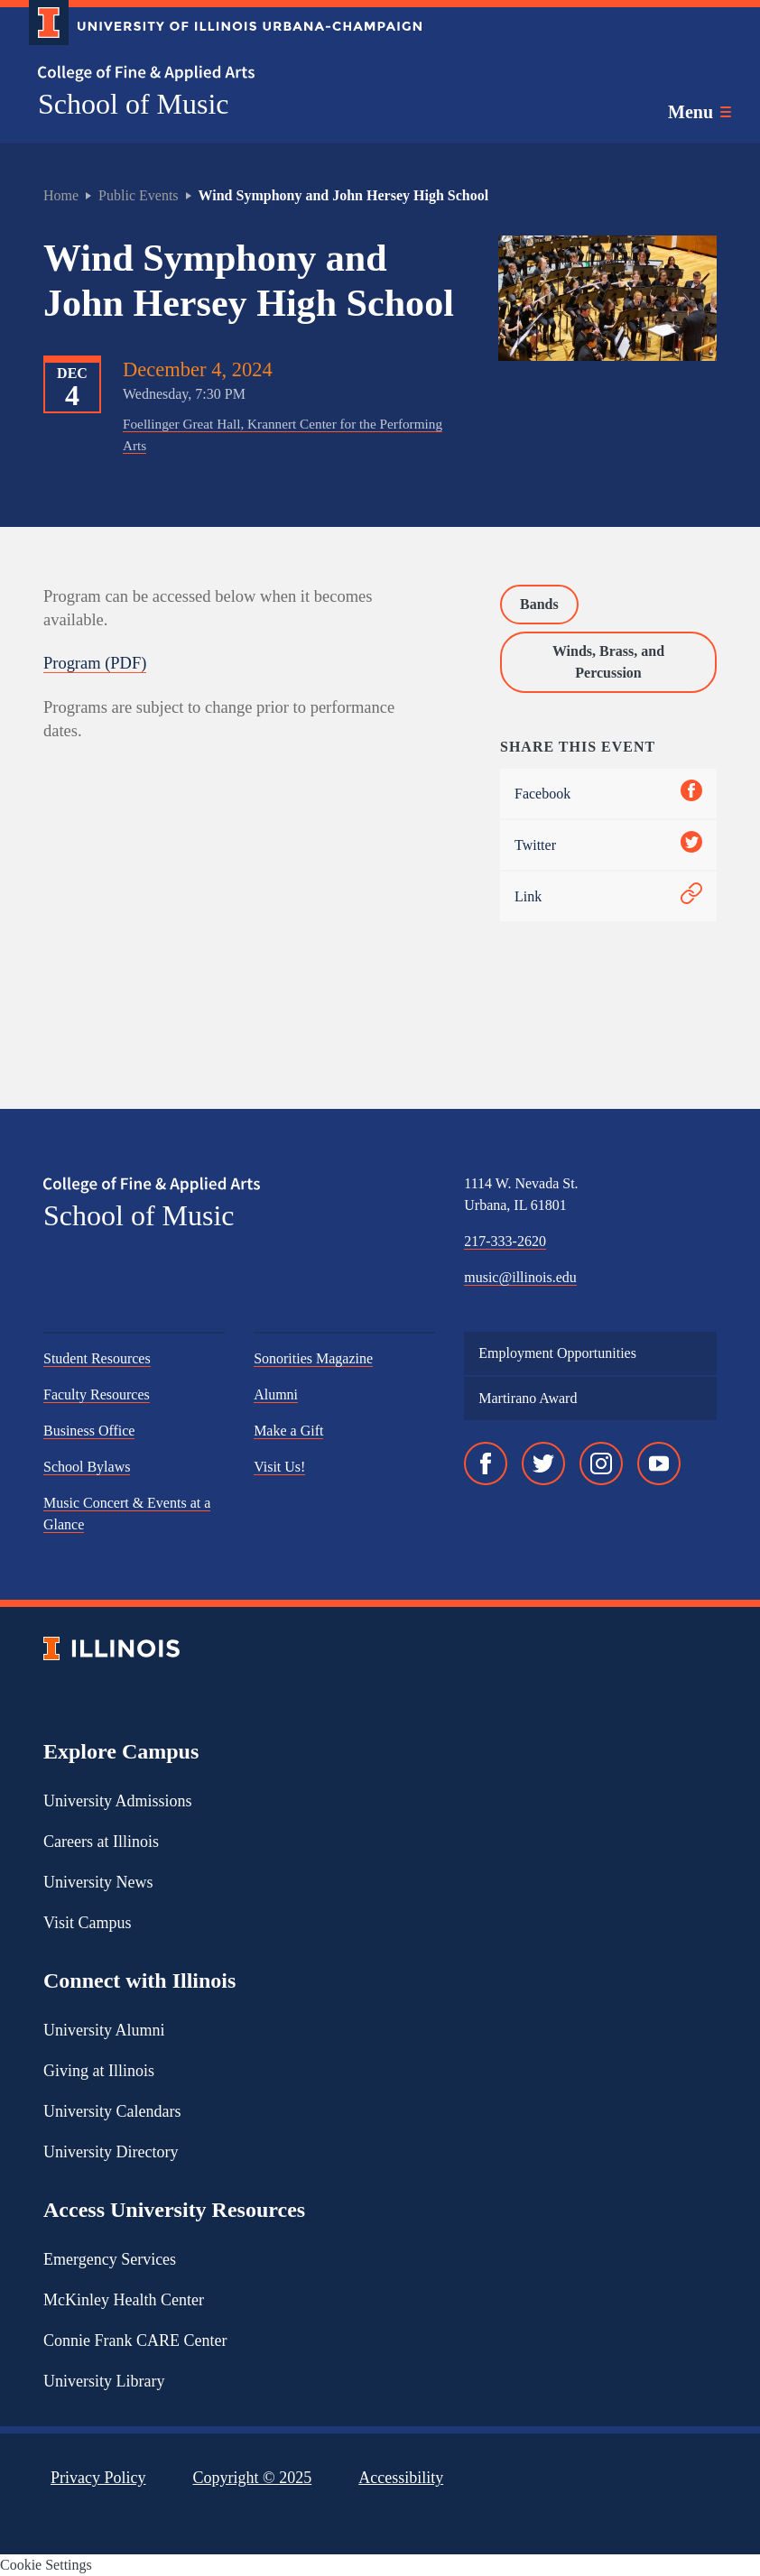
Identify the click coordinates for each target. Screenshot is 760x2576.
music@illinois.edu (520, 1277)
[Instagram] (601, 1463)
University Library (103, 2381)
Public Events (138, 195)
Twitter (608, 845)
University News (98, 1882)
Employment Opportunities (557, 1353)
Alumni (276, 1394)
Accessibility (400, 2478)
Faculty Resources (96, 1394)
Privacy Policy (98, 2478)
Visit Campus (87, 1923)
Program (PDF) (95, 662)
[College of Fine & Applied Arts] (218, 73)
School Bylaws (86, 1466)
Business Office (88, 1430)
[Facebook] (485, 1463)
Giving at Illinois (98, 2071)
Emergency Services (109, 2259)
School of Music (133, 104)
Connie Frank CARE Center (135, 2340)
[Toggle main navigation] (699, 111)
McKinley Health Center (123, 2300)
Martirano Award (527, 1398)
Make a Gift (288, 1430)
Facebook (608, 794)
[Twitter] (543, 1463)
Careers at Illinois (101, 1842)
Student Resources (97, 1358)
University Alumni (104, 2030)
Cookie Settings (46, 2564)
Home (61, 195)
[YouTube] (659, 1463)
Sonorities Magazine (313, 1358)
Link (608, 896)
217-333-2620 (505, 1241)
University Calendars (112, 2111)
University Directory (110, 2152)
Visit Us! (279, 1466)
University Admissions (117, 1801)
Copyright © (252, 2478)
